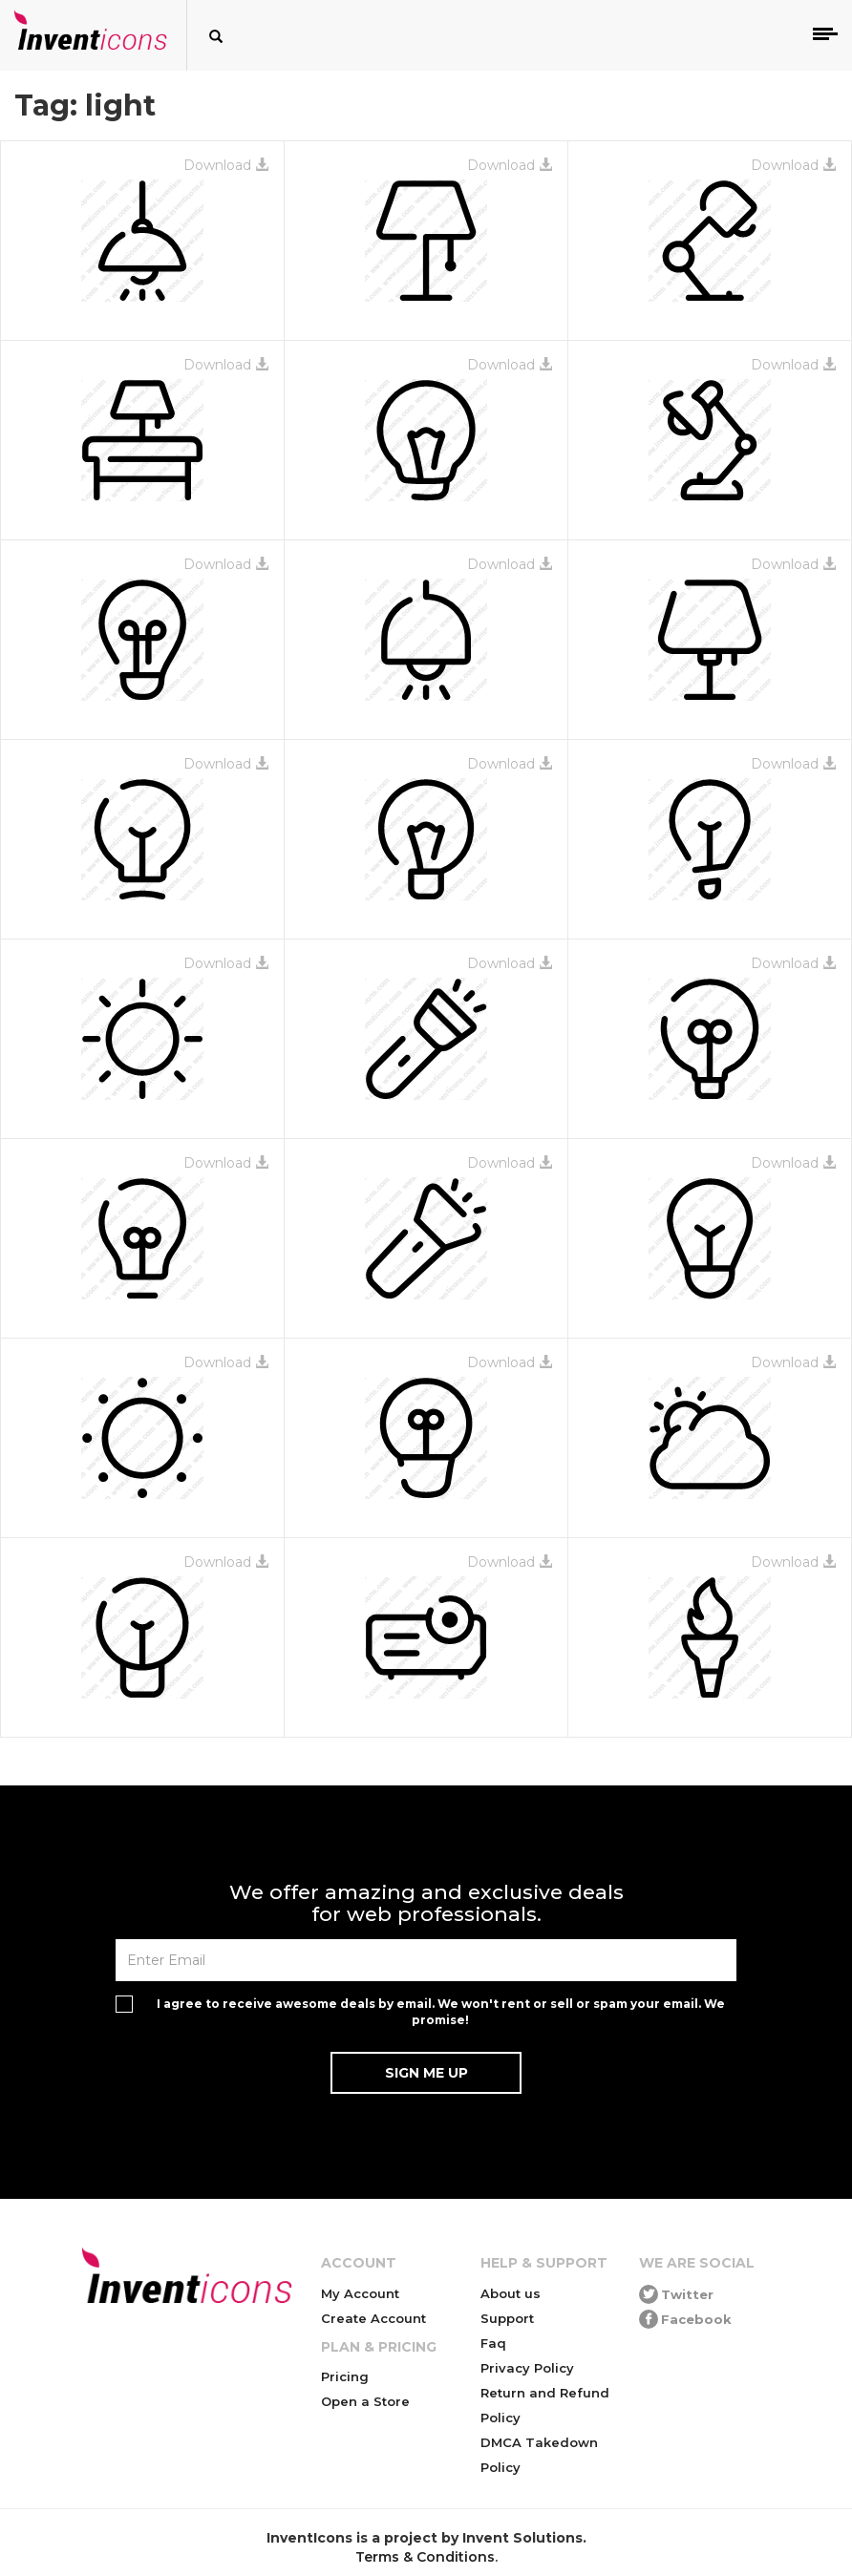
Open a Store (365, 2401)
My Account (360, 2293)
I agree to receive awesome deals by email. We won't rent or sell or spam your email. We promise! (441, 2011)
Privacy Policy (527, 2367)
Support (507, 2318)
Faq (493, 2343)
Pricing (345, 2376)
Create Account (373, 2318)
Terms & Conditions (425, 2556)
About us (510, 2293)
